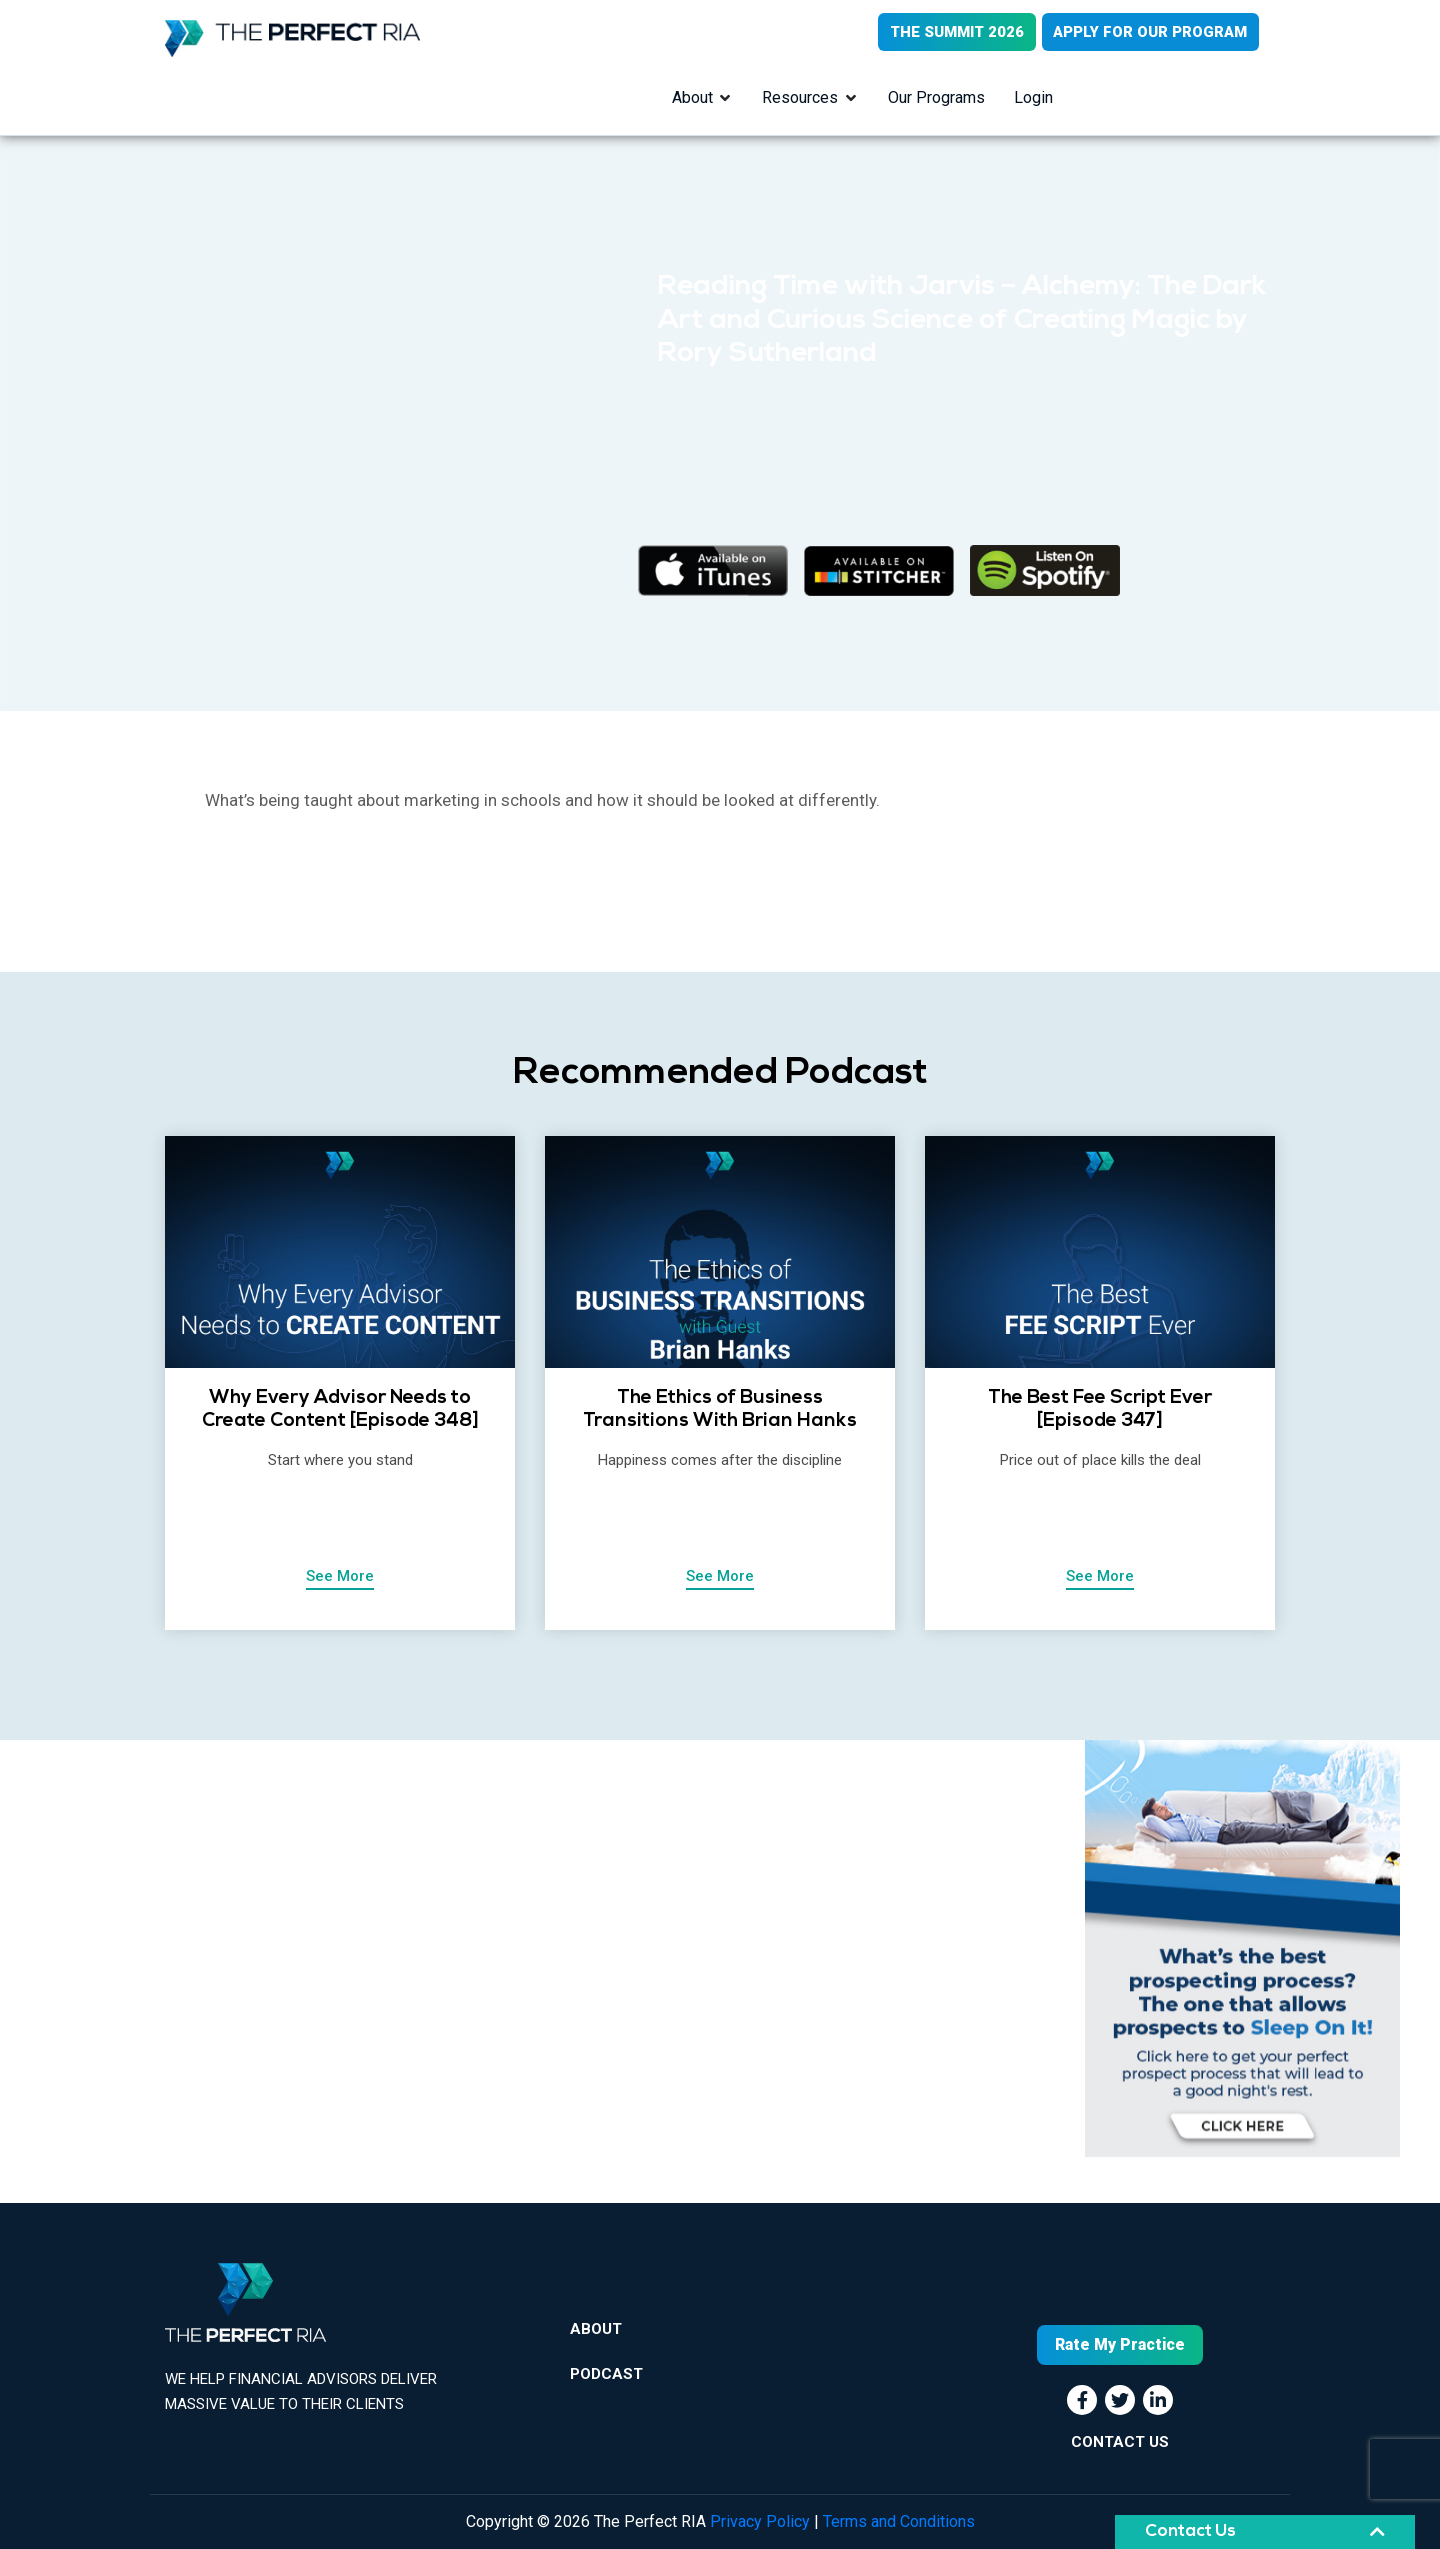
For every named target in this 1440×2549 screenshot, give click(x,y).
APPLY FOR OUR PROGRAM (1150, 32)
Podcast (606, 2377)
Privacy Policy (760, 2521)
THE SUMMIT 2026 (955, 32)
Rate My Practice (1120, 2344)
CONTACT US (1120, 2442)
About (691, 97)
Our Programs (936, 97)
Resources (800, 97)
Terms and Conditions (899, 2521)
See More (340, 1577)
